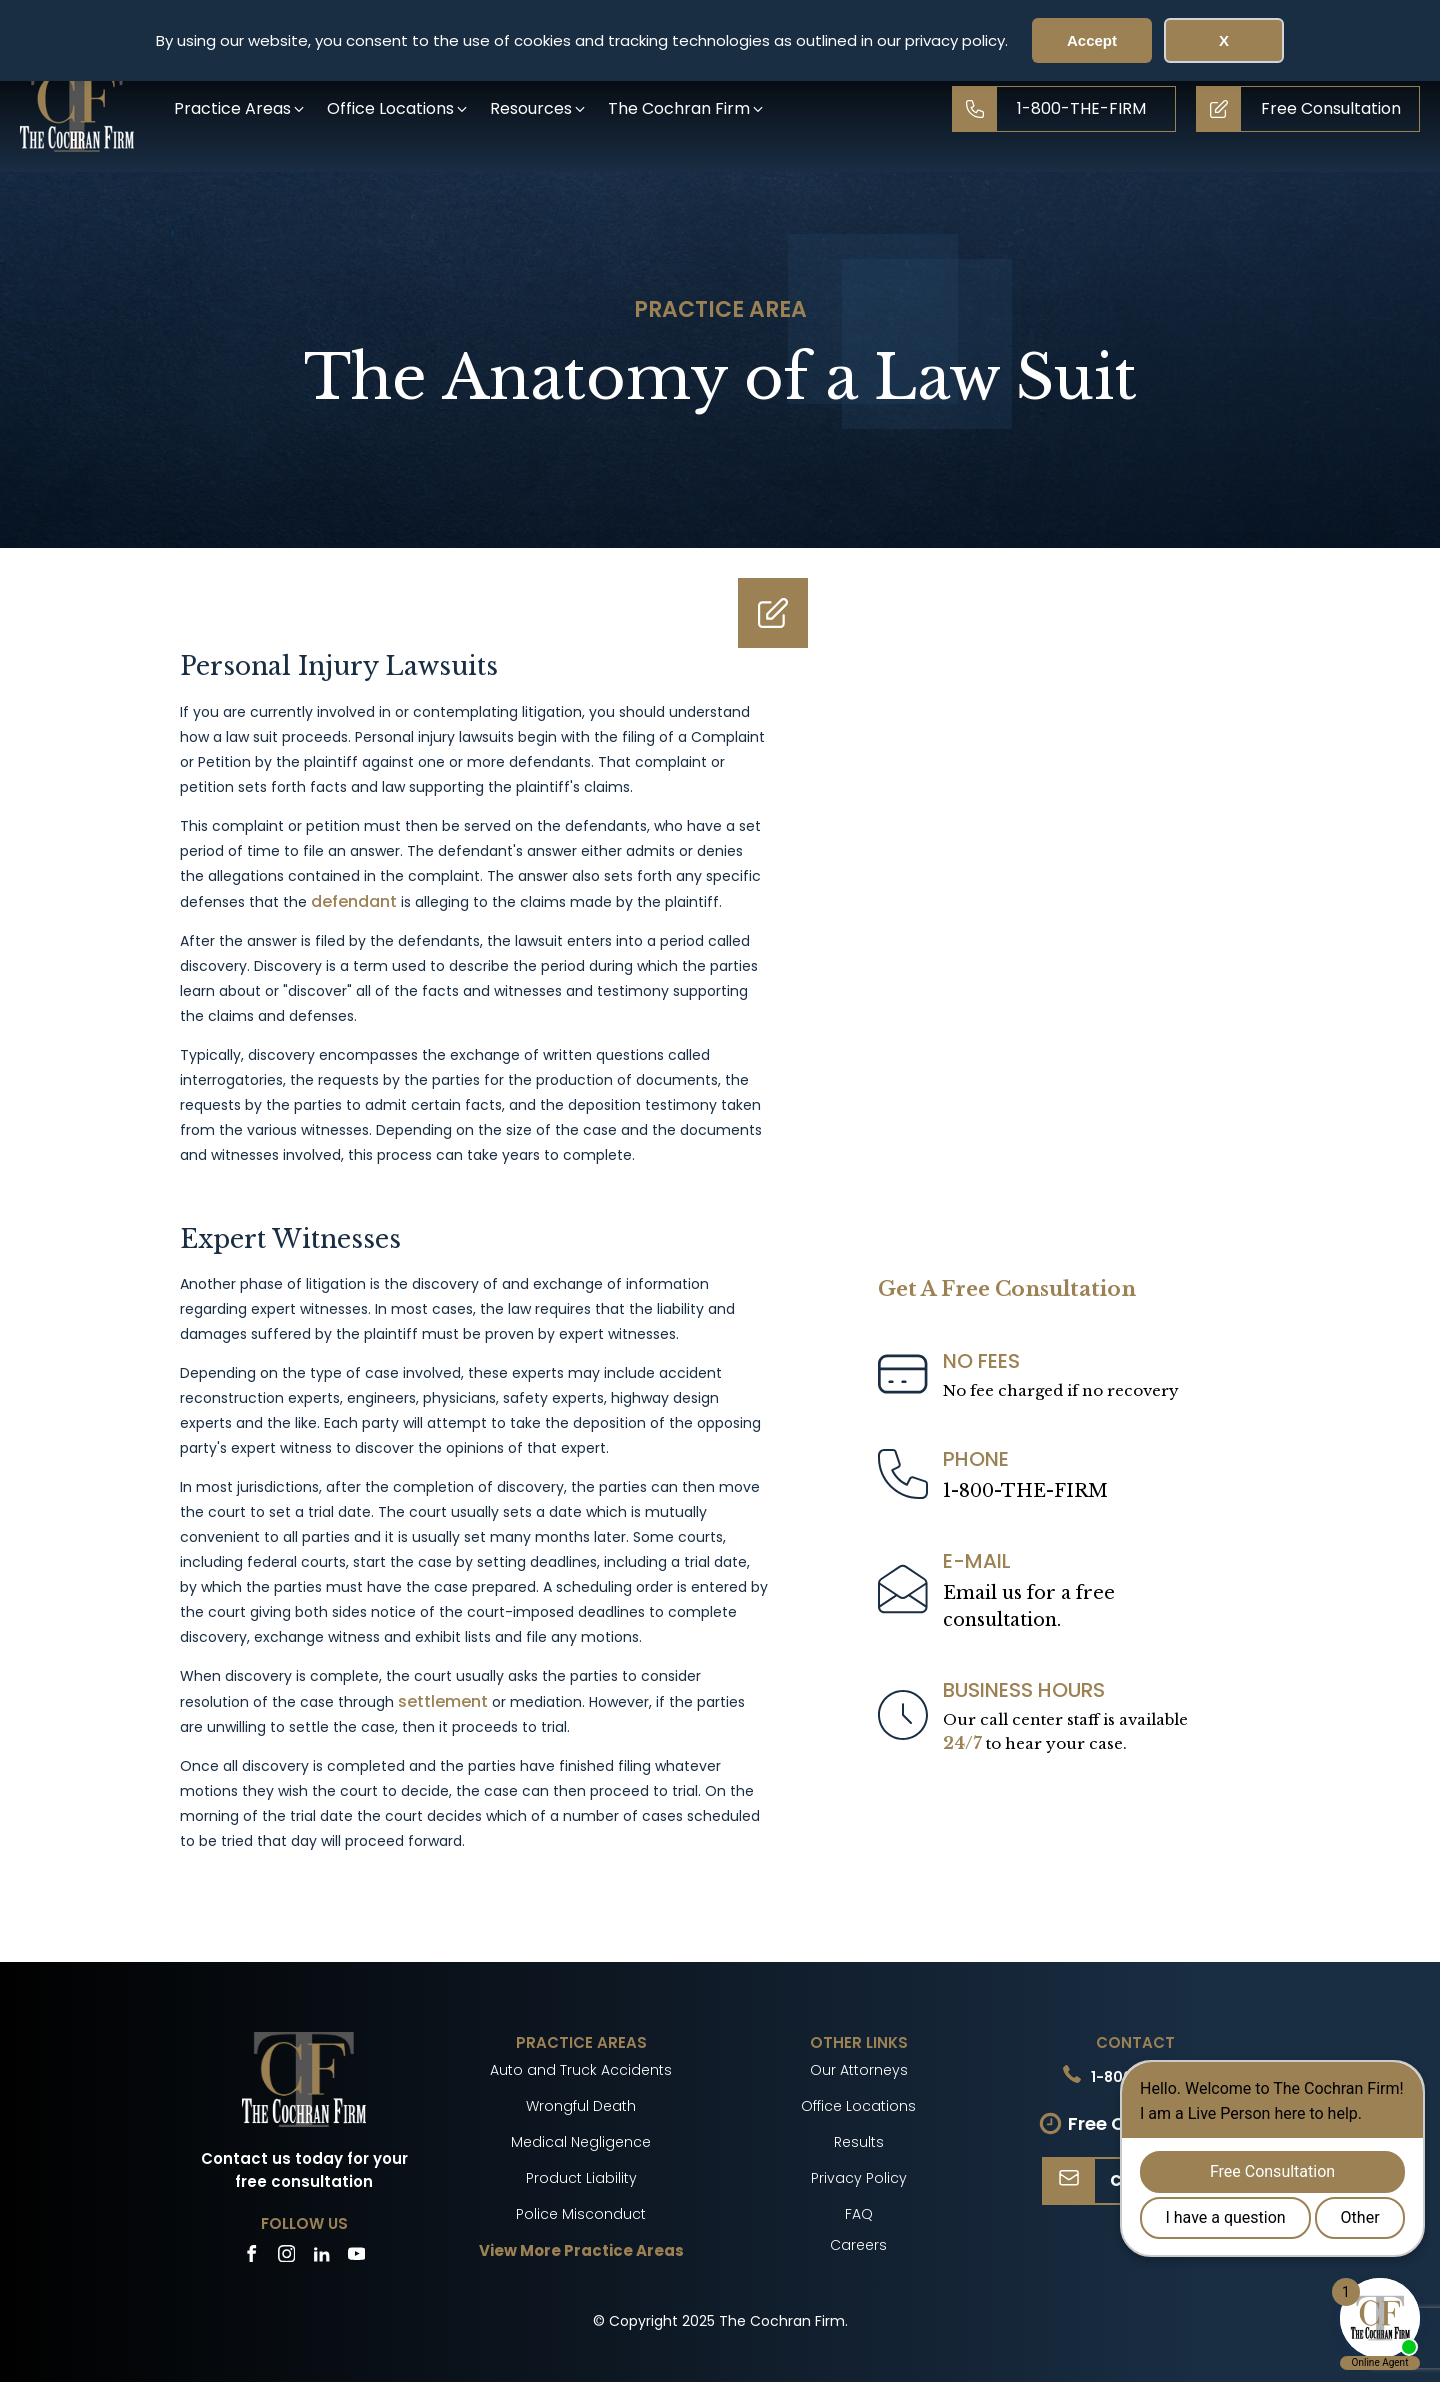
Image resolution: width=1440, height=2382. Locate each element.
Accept (1092, 40)
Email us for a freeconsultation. (1029, 1606)
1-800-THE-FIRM (1025, 1491)
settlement (443, 1701)
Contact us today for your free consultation (304, 2170)
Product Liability (581, 2178)
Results (859, 2142)
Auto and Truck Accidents (581, 2070)
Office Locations (858, 2106)
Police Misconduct (581, 2214)
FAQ (859, 2214)
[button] (240, 108)
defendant (354, 901)
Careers (858, 2245)
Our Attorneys (859, 2070)
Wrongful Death (581, 2106)
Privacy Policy (859, 2178)
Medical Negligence (581, 2142)
